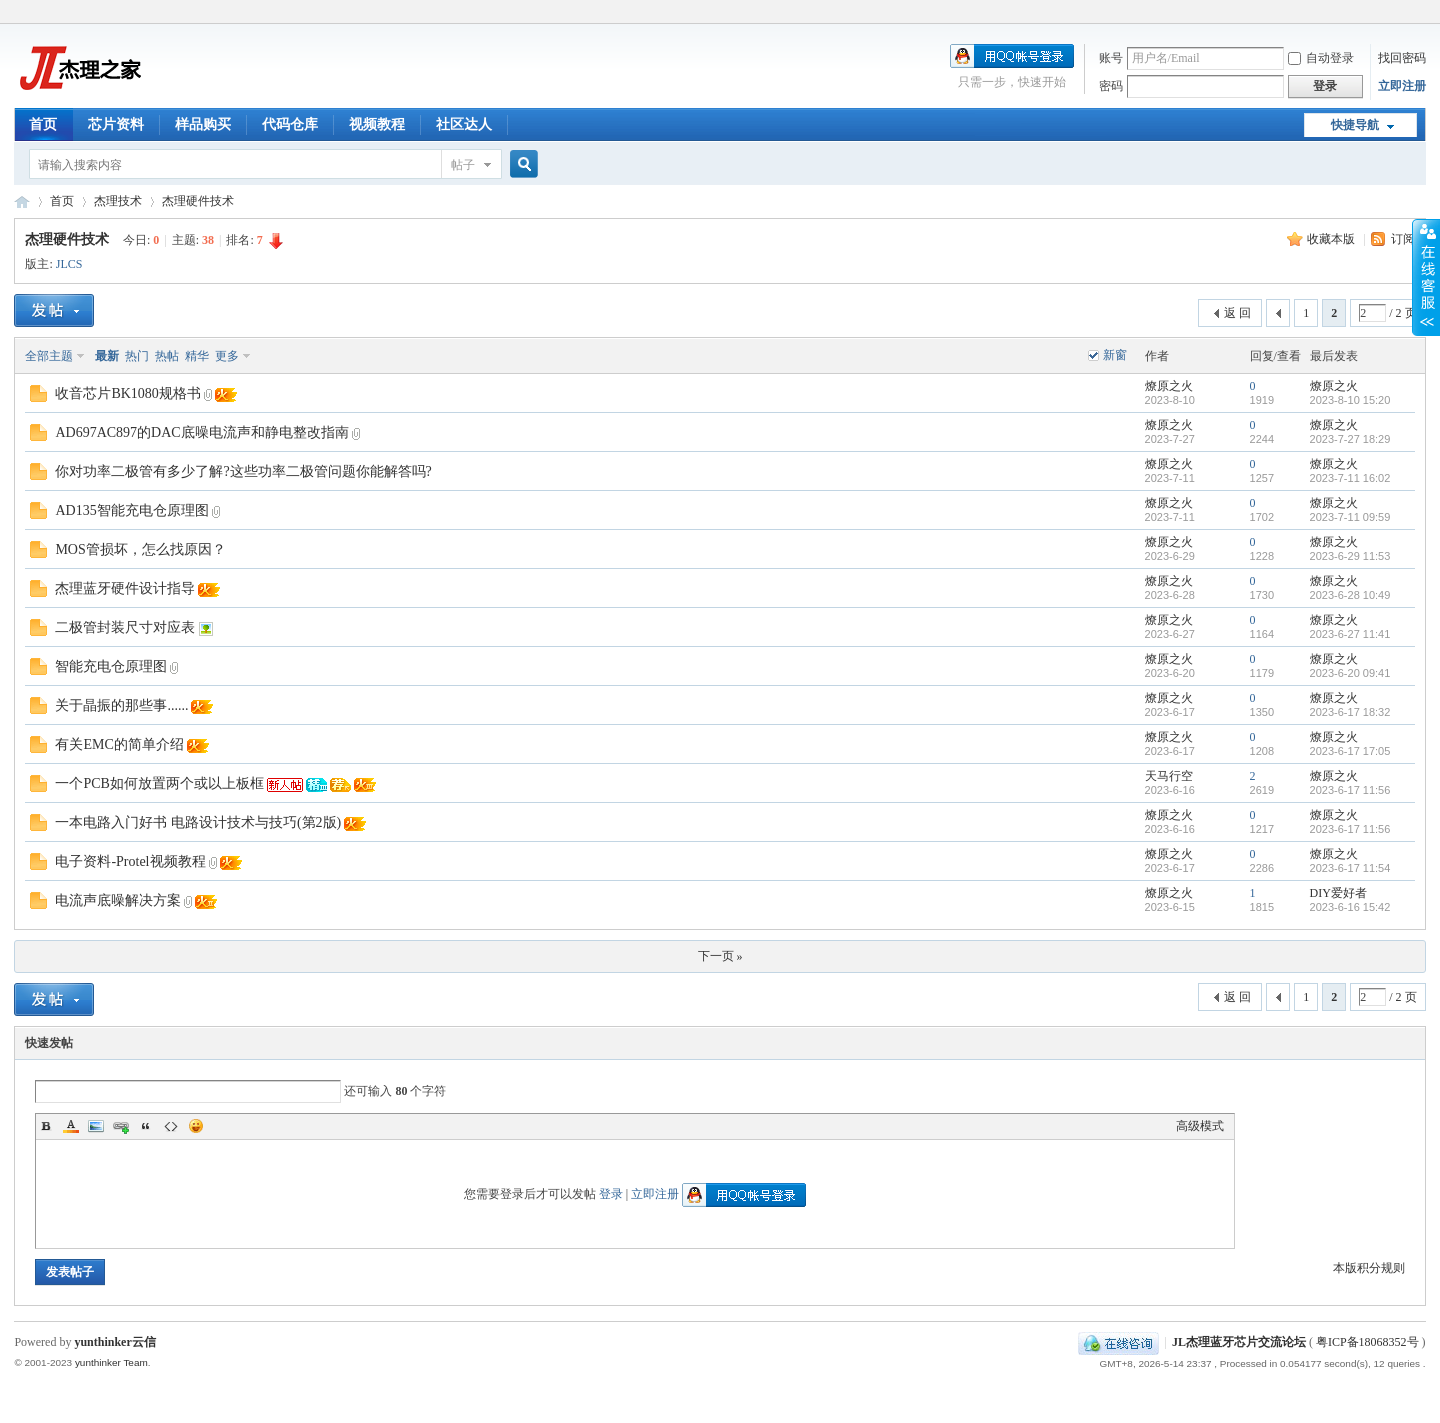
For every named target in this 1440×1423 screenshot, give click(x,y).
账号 (1111, 58)
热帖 (167, 356)
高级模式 (1200, 1126)
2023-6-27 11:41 (1350, 634)
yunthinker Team (111, 1362)
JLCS (69, 264)
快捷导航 (1355, 125)
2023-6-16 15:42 (1350, 907)
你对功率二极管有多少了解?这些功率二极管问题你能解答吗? (243, 471)
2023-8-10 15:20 (1350, 400)
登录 (611, 1194)
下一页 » (720, 956)
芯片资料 (116, 124)
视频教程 (377, 124)
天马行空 (1169, 776)
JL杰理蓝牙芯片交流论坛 (22, 201)
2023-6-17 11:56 (1350, 790)
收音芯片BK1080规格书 (127, 393)
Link (121, 1126)
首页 (43, 124)
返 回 (1237, 313)
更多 (227, 356)
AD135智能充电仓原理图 (131, 510)
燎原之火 (1169, 386)
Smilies (196, 1126)
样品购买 (203, 124)
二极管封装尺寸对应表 (125, 627)
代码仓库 (290, 124)
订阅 (1403, 239)
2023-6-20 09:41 (1350, 673)
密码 (1111, 86)
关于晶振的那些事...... (121, 705)
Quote (146, 1126)
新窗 (1115, 355)
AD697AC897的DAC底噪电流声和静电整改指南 (201, 432)
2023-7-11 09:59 (1350, 517)
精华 (197, 356)
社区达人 (464, 124)
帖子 (463, 165)
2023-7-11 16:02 (1350, 478)
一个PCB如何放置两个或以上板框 (159, 783)
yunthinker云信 (114, 1342)
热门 (137, 356)
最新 (107, 356)
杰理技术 (118, 201)
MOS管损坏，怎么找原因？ (140, 549)
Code (171, 1126)
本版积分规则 (1369, 1268)
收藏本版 (1332, 239)
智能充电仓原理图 (111, 666)
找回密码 (1402, 58)
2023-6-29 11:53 (1350, 556)
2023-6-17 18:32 (1350, 712)
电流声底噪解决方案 (118, 900)
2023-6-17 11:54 (1350, 868)
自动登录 (1321, 58)
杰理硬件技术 (198, 201)
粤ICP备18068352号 (1367, 1342)
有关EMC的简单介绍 (119, 744)
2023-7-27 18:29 (1350, 439)
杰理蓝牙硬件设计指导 (125, 588)
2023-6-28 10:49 (1350, 595)
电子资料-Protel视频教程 (130, 861)
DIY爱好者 (1338, 893)
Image (96, 1126)
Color (71, 1126)
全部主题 (49, 356)
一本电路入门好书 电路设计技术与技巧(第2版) (198, 822)
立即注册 (1402, 86)
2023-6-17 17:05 (1350, 751)
